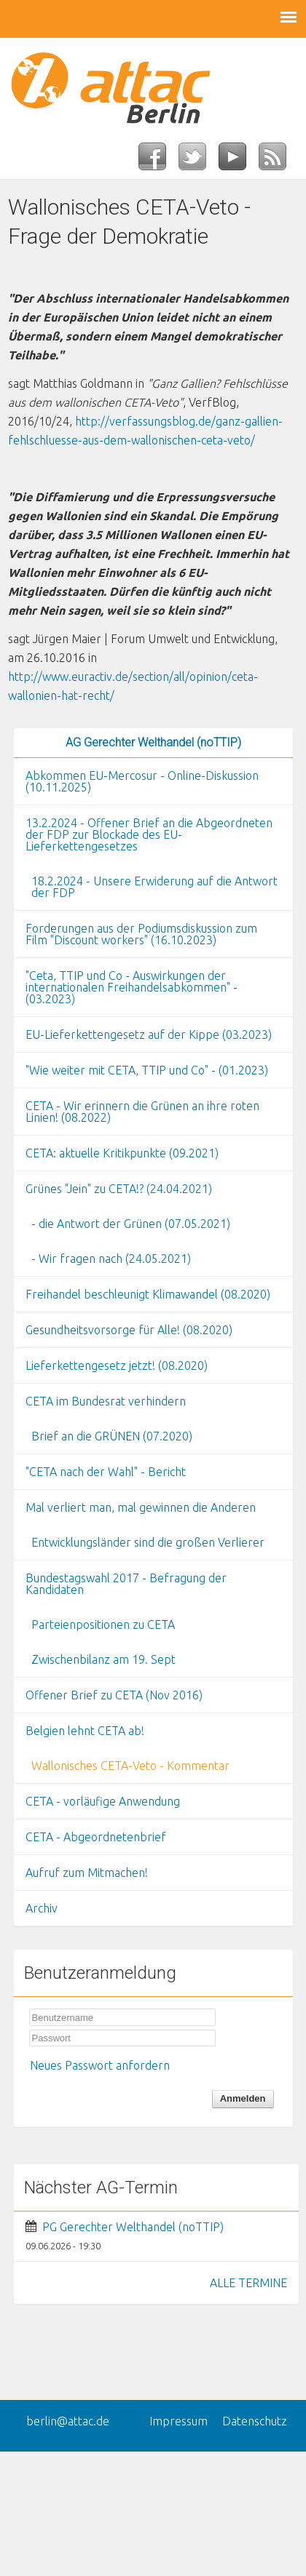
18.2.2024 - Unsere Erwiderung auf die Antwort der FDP (154, 886)
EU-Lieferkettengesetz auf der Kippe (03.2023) (149, 1034)
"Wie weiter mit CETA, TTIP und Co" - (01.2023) (147, 1070)
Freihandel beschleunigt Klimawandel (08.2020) (148, 1294)
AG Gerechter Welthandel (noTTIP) (153, 742)
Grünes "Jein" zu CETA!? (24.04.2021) (119, 1188)
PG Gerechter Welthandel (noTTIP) (133, 2226)
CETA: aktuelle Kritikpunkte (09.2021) (122, 1153)
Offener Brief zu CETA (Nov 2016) (114, 1695)
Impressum (178, 2421)
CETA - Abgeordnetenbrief (96, 1836)
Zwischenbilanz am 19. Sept (103, 1659)
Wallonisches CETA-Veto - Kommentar (130, 1765)
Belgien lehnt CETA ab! (85, 1730)
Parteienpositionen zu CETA (103, 1624)
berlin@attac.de (67, 2421)
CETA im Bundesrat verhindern (106, 1401)
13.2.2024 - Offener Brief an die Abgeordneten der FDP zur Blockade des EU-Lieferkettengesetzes (149, 834)
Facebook (158, 161)
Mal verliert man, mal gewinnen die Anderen (141, 1507)
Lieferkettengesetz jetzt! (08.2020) (117, 1365)
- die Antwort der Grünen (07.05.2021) (130, 1223)
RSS (279, 161)
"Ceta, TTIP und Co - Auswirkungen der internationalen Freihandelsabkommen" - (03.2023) (132, 987)
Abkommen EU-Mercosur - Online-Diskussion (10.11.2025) (142, 781)
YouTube (239, 161)
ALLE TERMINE (248, 2282)
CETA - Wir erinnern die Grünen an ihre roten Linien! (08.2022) (142, 1111)
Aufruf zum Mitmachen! (87, 1872)
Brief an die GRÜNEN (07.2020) (111, 1436)
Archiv (42, 1908)
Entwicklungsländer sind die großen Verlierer (147, 1542)
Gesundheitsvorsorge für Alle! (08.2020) (129, 1329)
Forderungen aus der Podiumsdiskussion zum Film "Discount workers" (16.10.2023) (141, 934)
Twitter (198, 161)
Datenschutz (254, 2421)
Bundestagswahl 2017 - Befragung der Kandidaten (126, 1583)
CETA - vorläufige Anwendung (103, 1801)
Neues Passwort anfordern (100, 2065)
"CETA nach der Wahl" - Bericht (106, 1471)
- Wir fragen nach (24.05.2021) (111, 1258)
